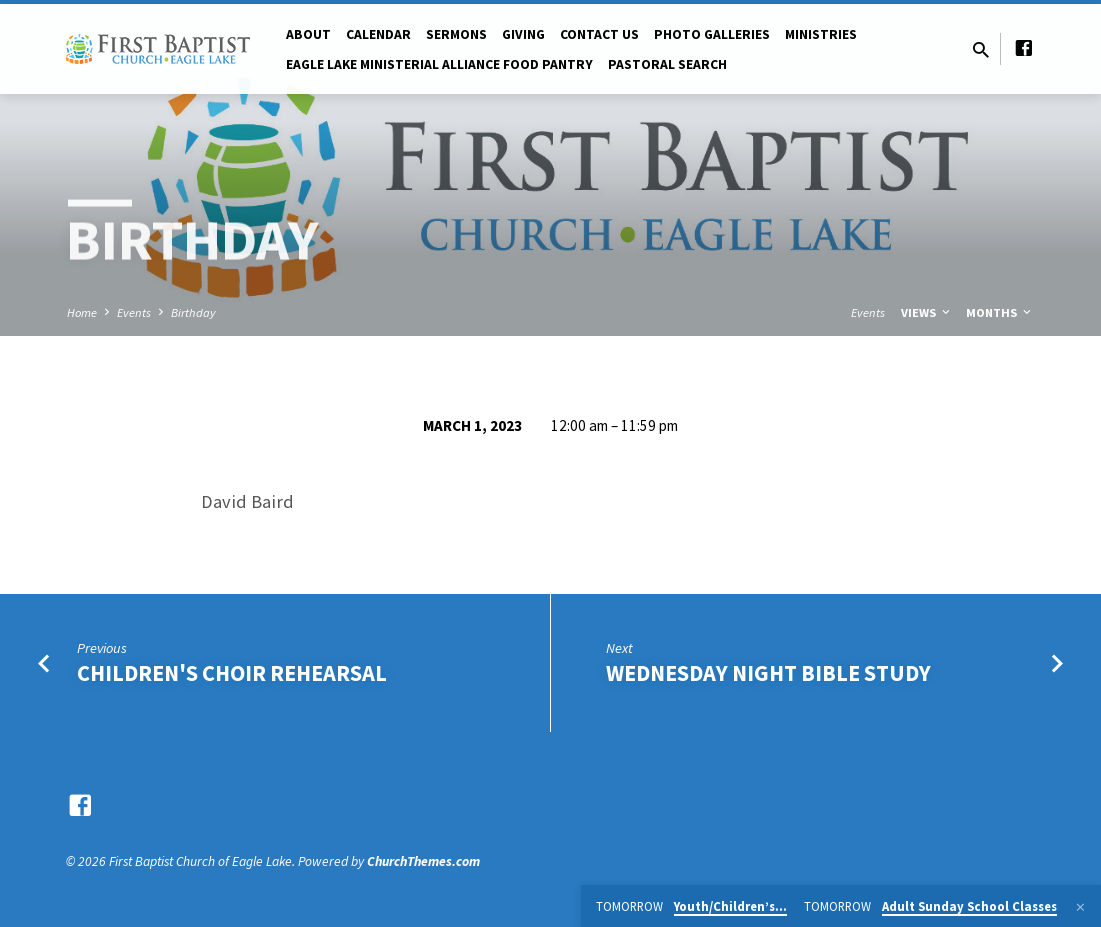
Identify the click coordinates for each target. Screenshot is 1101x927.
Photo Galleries (712, 34)
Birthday (193, 312)
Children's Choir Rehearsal (232, 673)
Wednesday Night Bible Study (768, 673)
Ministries (821, 34)
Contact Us (599, 34)
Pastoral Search (667, 64)
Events (134, 312)
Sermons (456, 34)
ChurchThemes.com (423, 861)
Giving (523, 34)
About (308, 34)
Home (82, 312)
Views (927, 312)
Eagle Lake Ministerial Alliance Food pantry (439, 64)
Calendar (378, 34)
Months (1000, 312)
